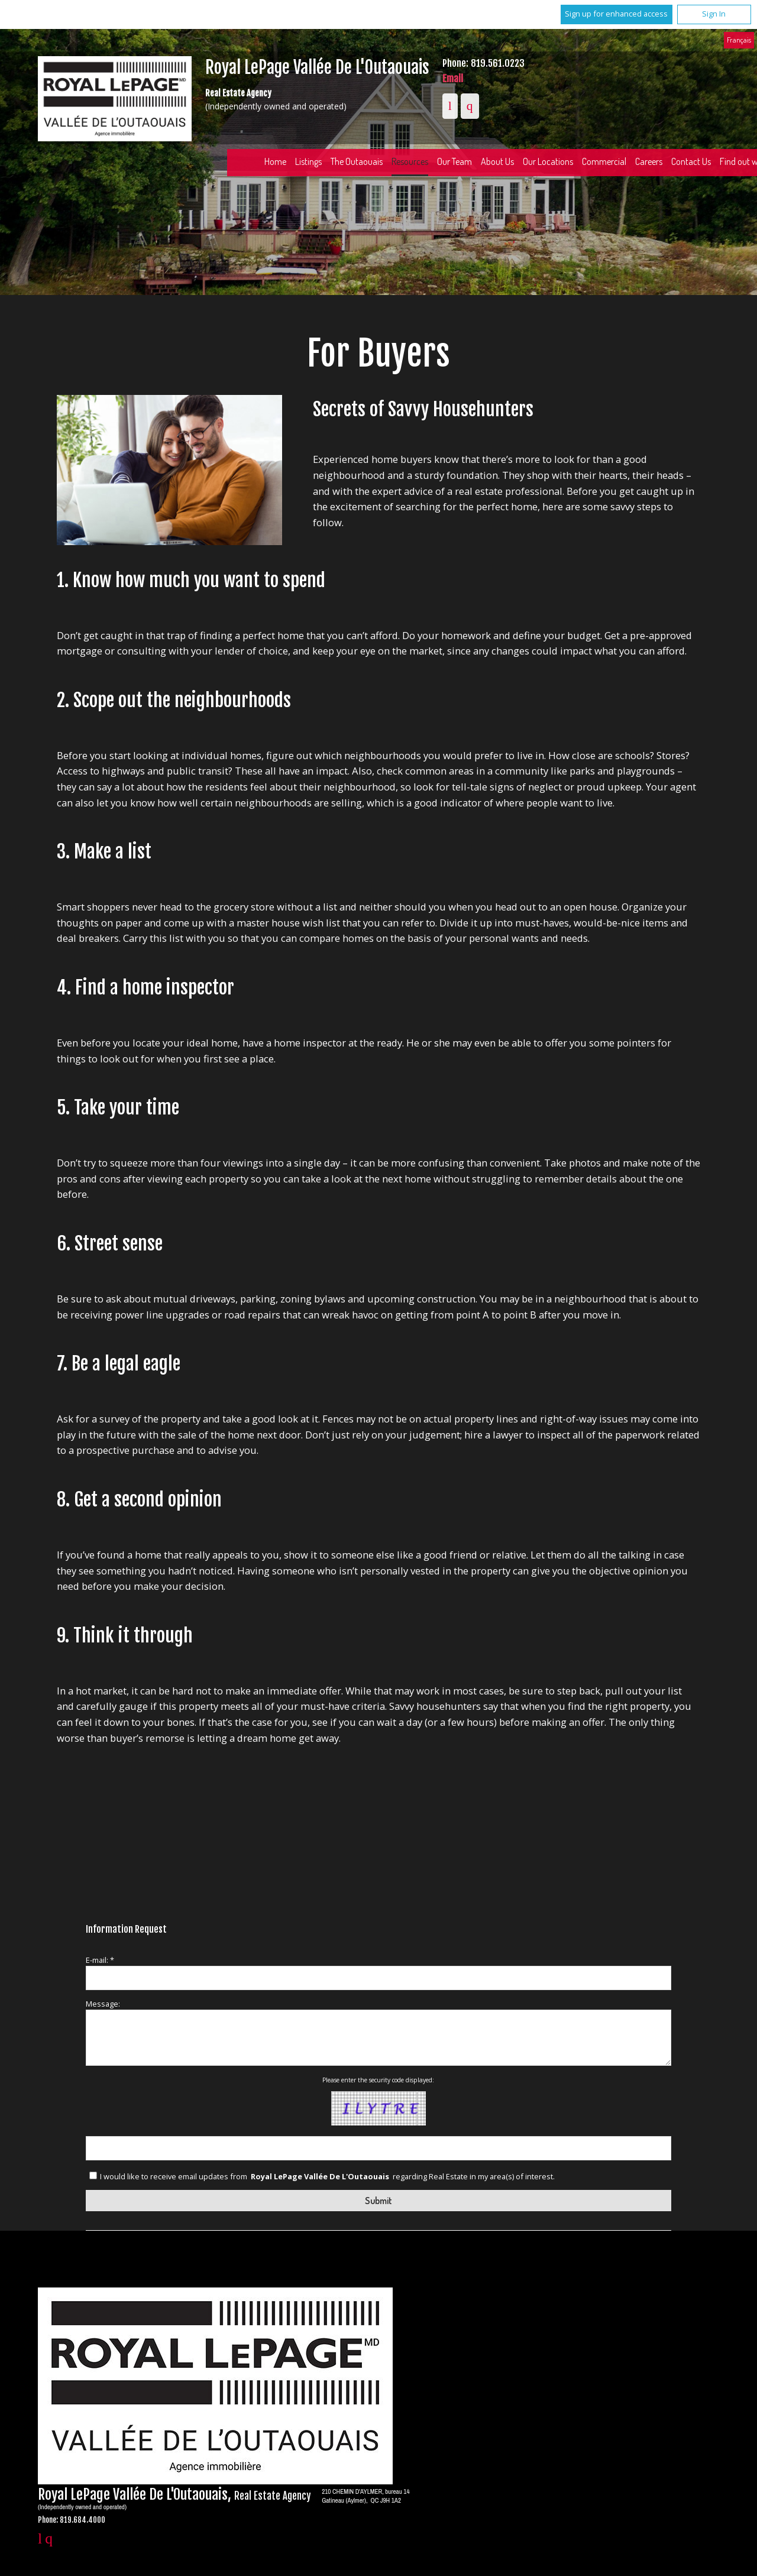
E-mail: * (100, 1960)
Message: (103, 2003)
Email (452, 78)
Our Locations (548, 161)
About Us (497, 161)
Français (739, 39)
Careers (648, 161)
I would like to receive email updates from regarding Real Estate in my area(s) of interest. (327, 2176)
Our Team (454, 161)
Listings (308, 161)
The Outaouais (357, 161)
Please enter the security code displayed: (378, 2080)
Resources (410, 161)
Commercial (604, 161)
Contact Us (691, 161)
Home (275, 161)
